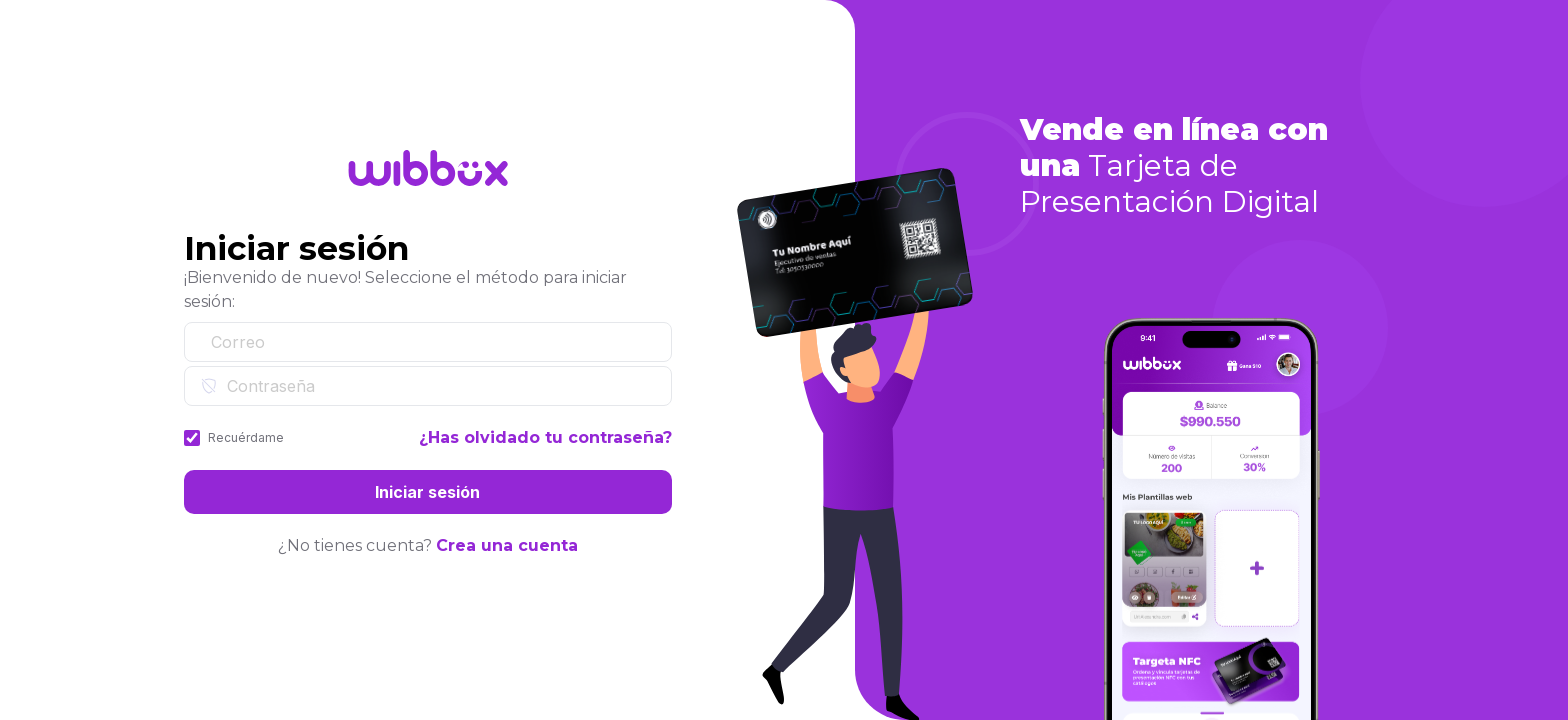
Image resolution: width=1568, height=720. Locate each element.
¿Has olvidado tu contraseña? (545, 437)
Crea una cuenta (507, 545)
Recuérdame (246, 437)
